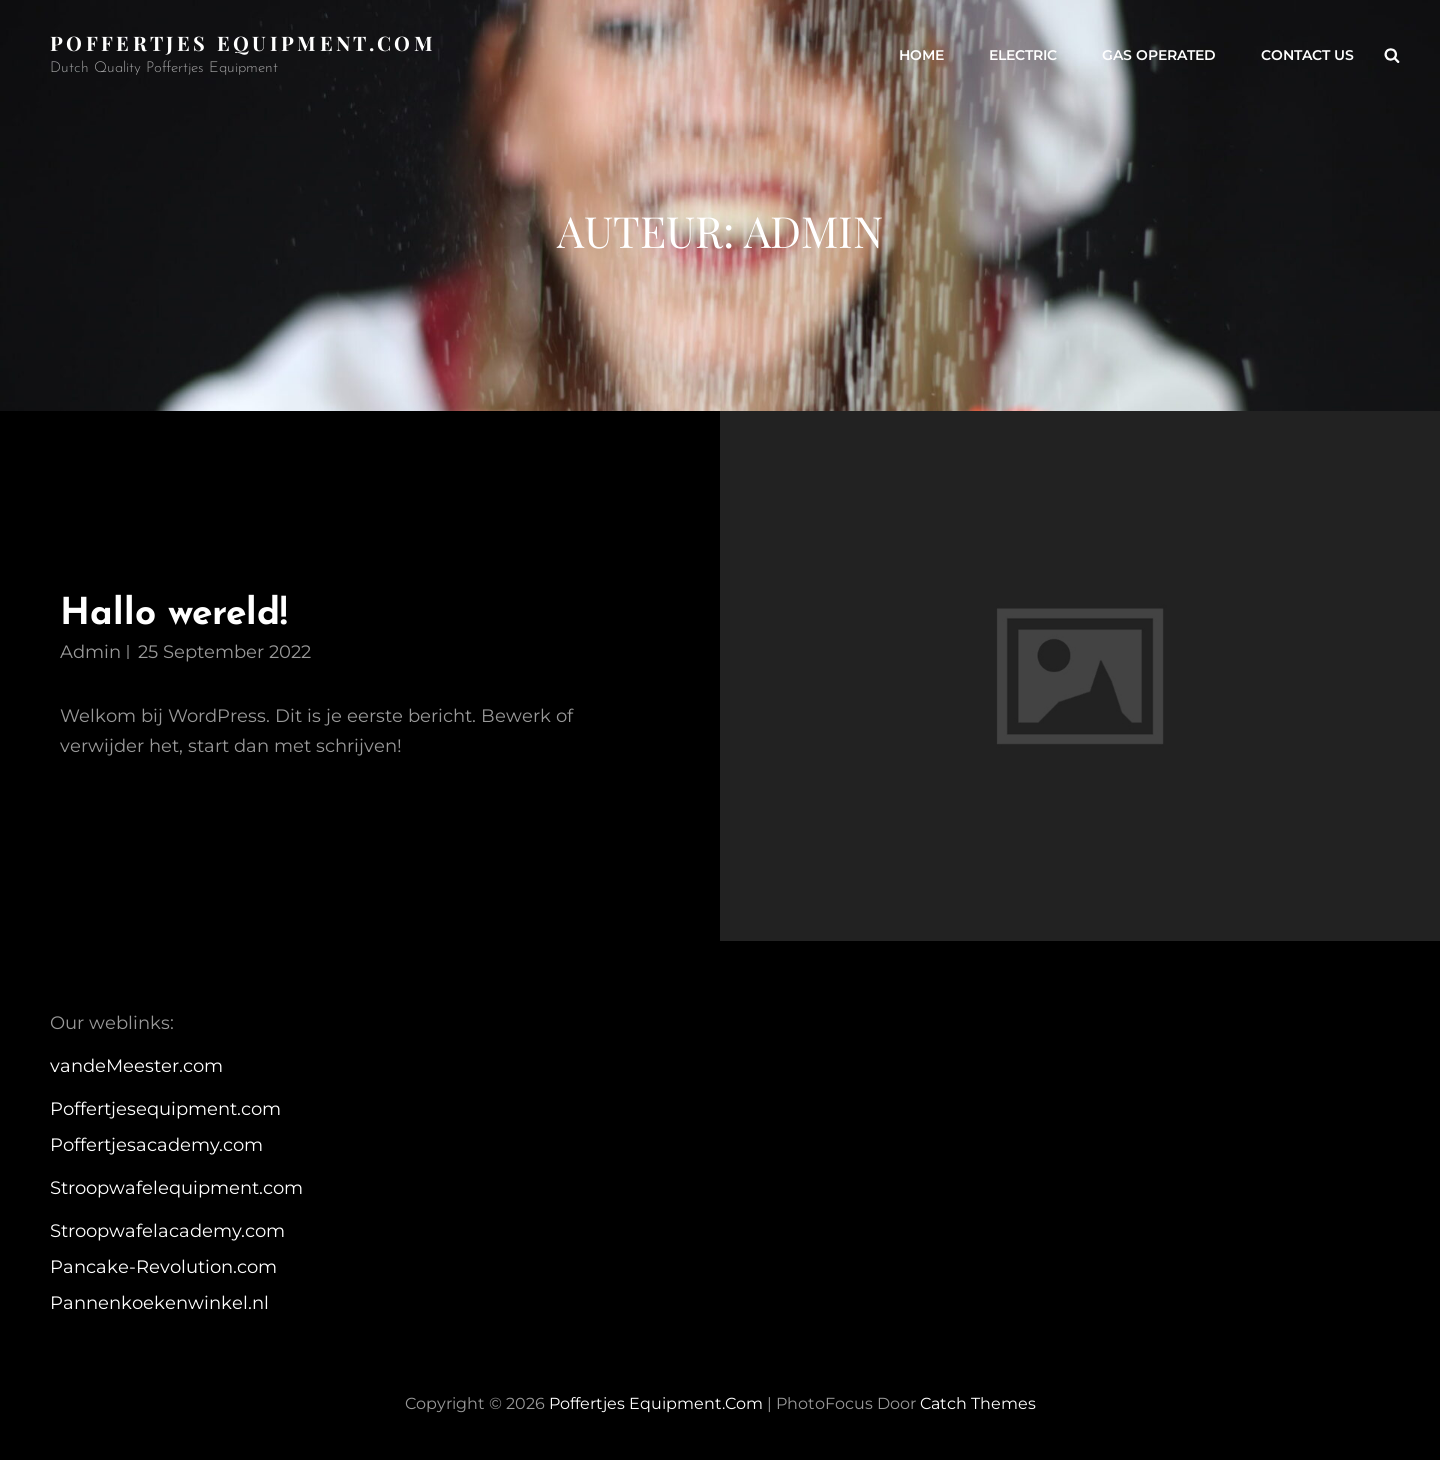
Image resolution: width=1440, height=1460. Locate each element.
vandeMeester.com (136, 1066)
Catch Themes (978, 1403)
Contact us (1307, 55)
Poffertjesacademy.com (156, 1145)
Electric (1023, 55)
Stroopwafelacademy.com (167, 1231)
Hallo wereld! (173, 614)
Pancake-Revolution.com (163, 1267)
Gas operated (1159, 55)
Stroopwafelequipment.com (176, 1188)
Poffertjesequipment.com (165, 1109)
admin (90, 652)
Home (921, 55)
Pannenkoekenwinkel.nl (159, 1303)
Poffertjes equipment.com (243, 42)
